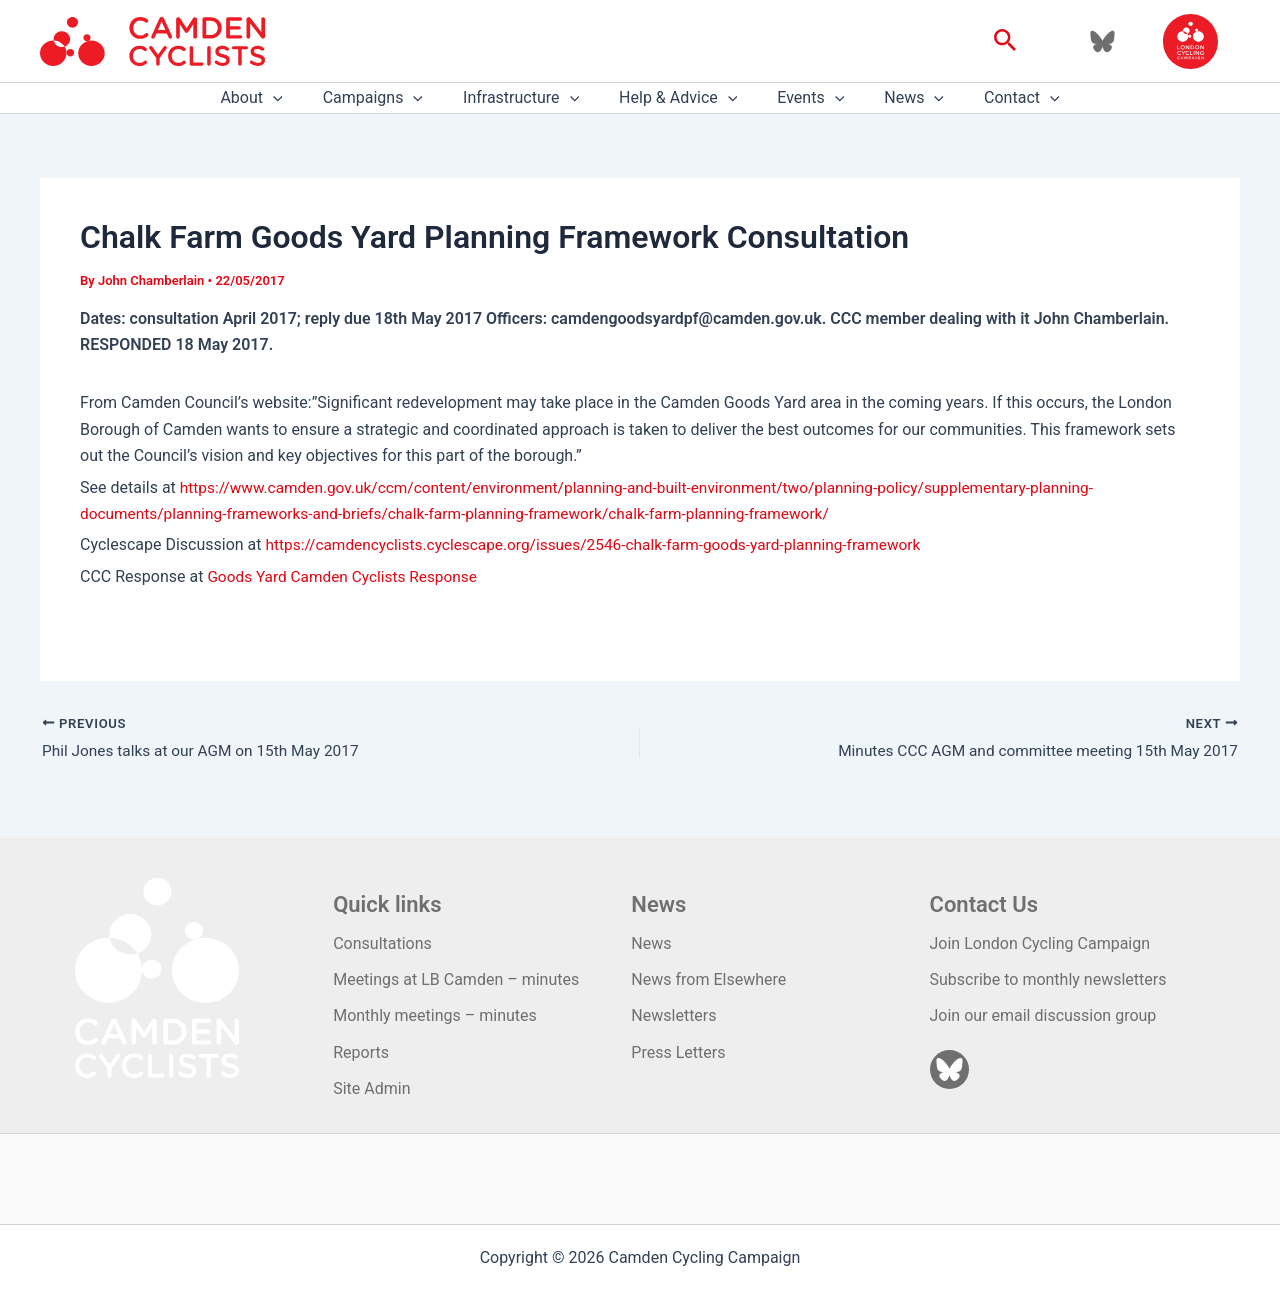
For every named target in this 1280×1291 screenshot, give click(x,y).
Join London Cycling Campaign (1040, 943)
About (275, 98)
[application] (297, 98)
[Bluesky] (1102, 41)
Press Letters (678, 1052)
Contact (998, 98)
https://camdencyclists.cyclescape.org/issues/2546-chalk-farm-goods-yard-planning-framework (606, 544)
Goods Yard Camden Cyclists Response (347, 576)
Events (802, 98)
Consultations (382, 943)
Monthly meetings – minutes (435, 1016)
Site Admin (371, 1088)
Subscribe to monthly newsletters (1048, 979)
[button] (1005, 41)
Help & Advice (678, 98)
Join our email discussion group (1043, 1016)
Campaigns (389, 98)
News (898, 98)
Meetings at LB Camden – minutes (456, 979)
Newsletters (673, 1016)
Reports (361, 1052)
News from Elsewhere (708, 979)
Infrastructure (529, 98)
